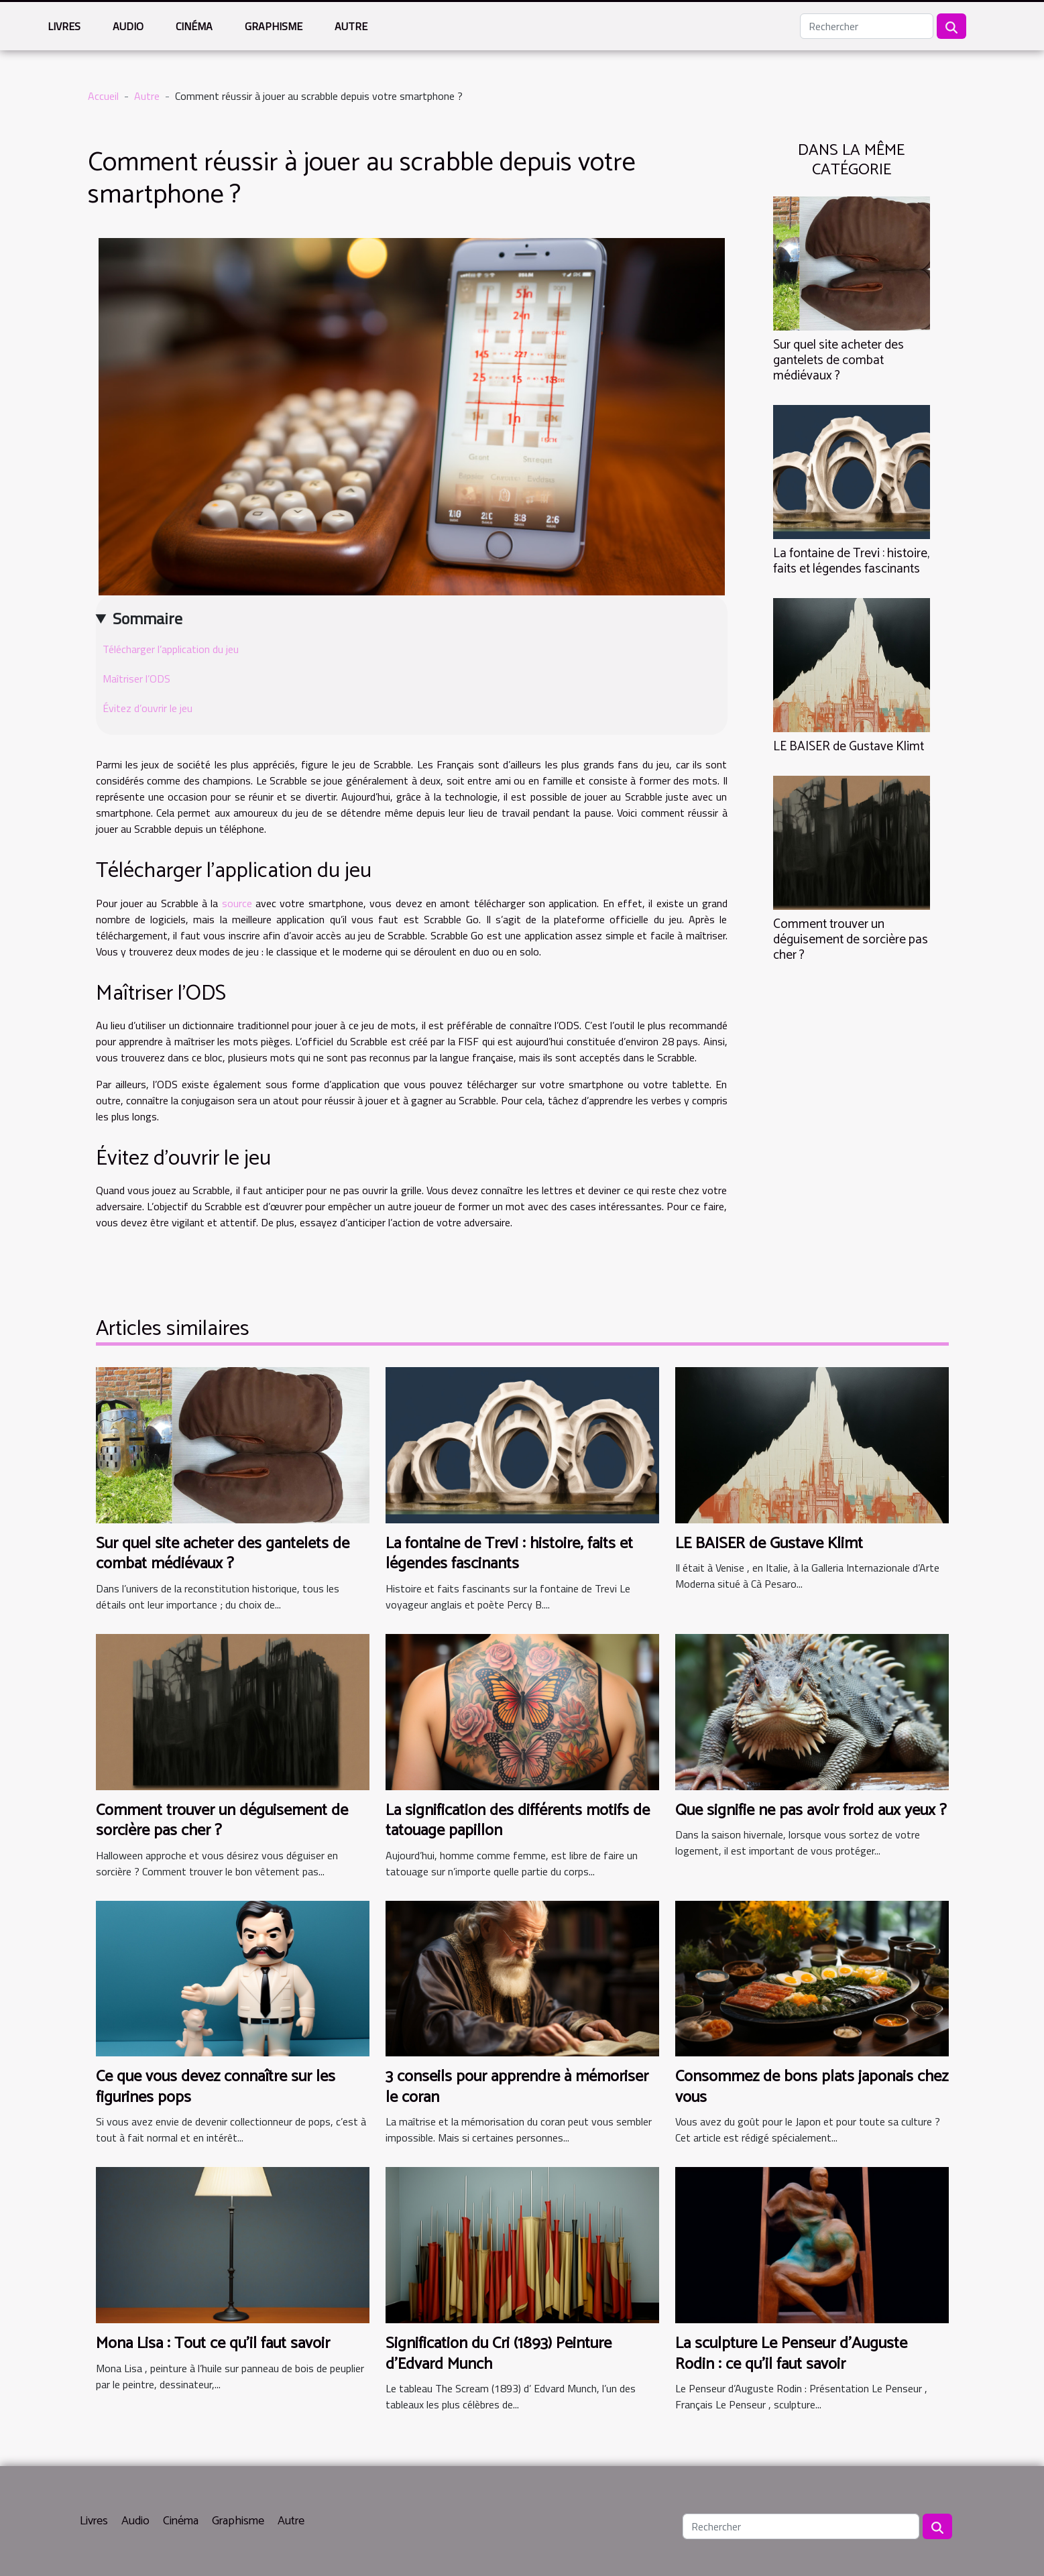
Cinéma (194, 26)
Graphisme (273, 26)
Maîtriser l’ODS (136, 678)
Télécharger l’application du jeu (171, 649)
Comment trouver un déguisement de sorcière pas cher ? (850, 939)
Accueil (103, 96)
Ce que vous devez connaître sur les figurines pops (215, 2087)
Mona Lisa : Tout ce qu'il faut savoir (213, 2344)
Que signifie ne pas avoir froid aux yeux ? (811, 1811)
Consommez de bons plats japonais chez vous (811, 2087)
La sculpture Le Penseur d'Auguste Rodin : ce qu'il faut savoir (791, 2354)
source (237, 903)
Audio (128, 26)
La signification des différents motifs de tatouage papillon (518, 1821)
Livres (64, 26)
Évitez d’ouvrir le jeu (147, 708)
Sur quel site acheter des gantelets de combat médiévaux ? (838, 360)
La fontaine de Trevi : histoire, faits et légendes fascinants (851, 561)
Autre (351, 26)
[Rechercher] (866, 26)
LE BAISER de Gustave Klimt (848, 746)
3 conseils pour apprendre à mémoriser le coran (517, 2087)
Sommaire (147, 618)
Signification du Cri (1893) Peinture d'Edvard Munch (499, 2354)
